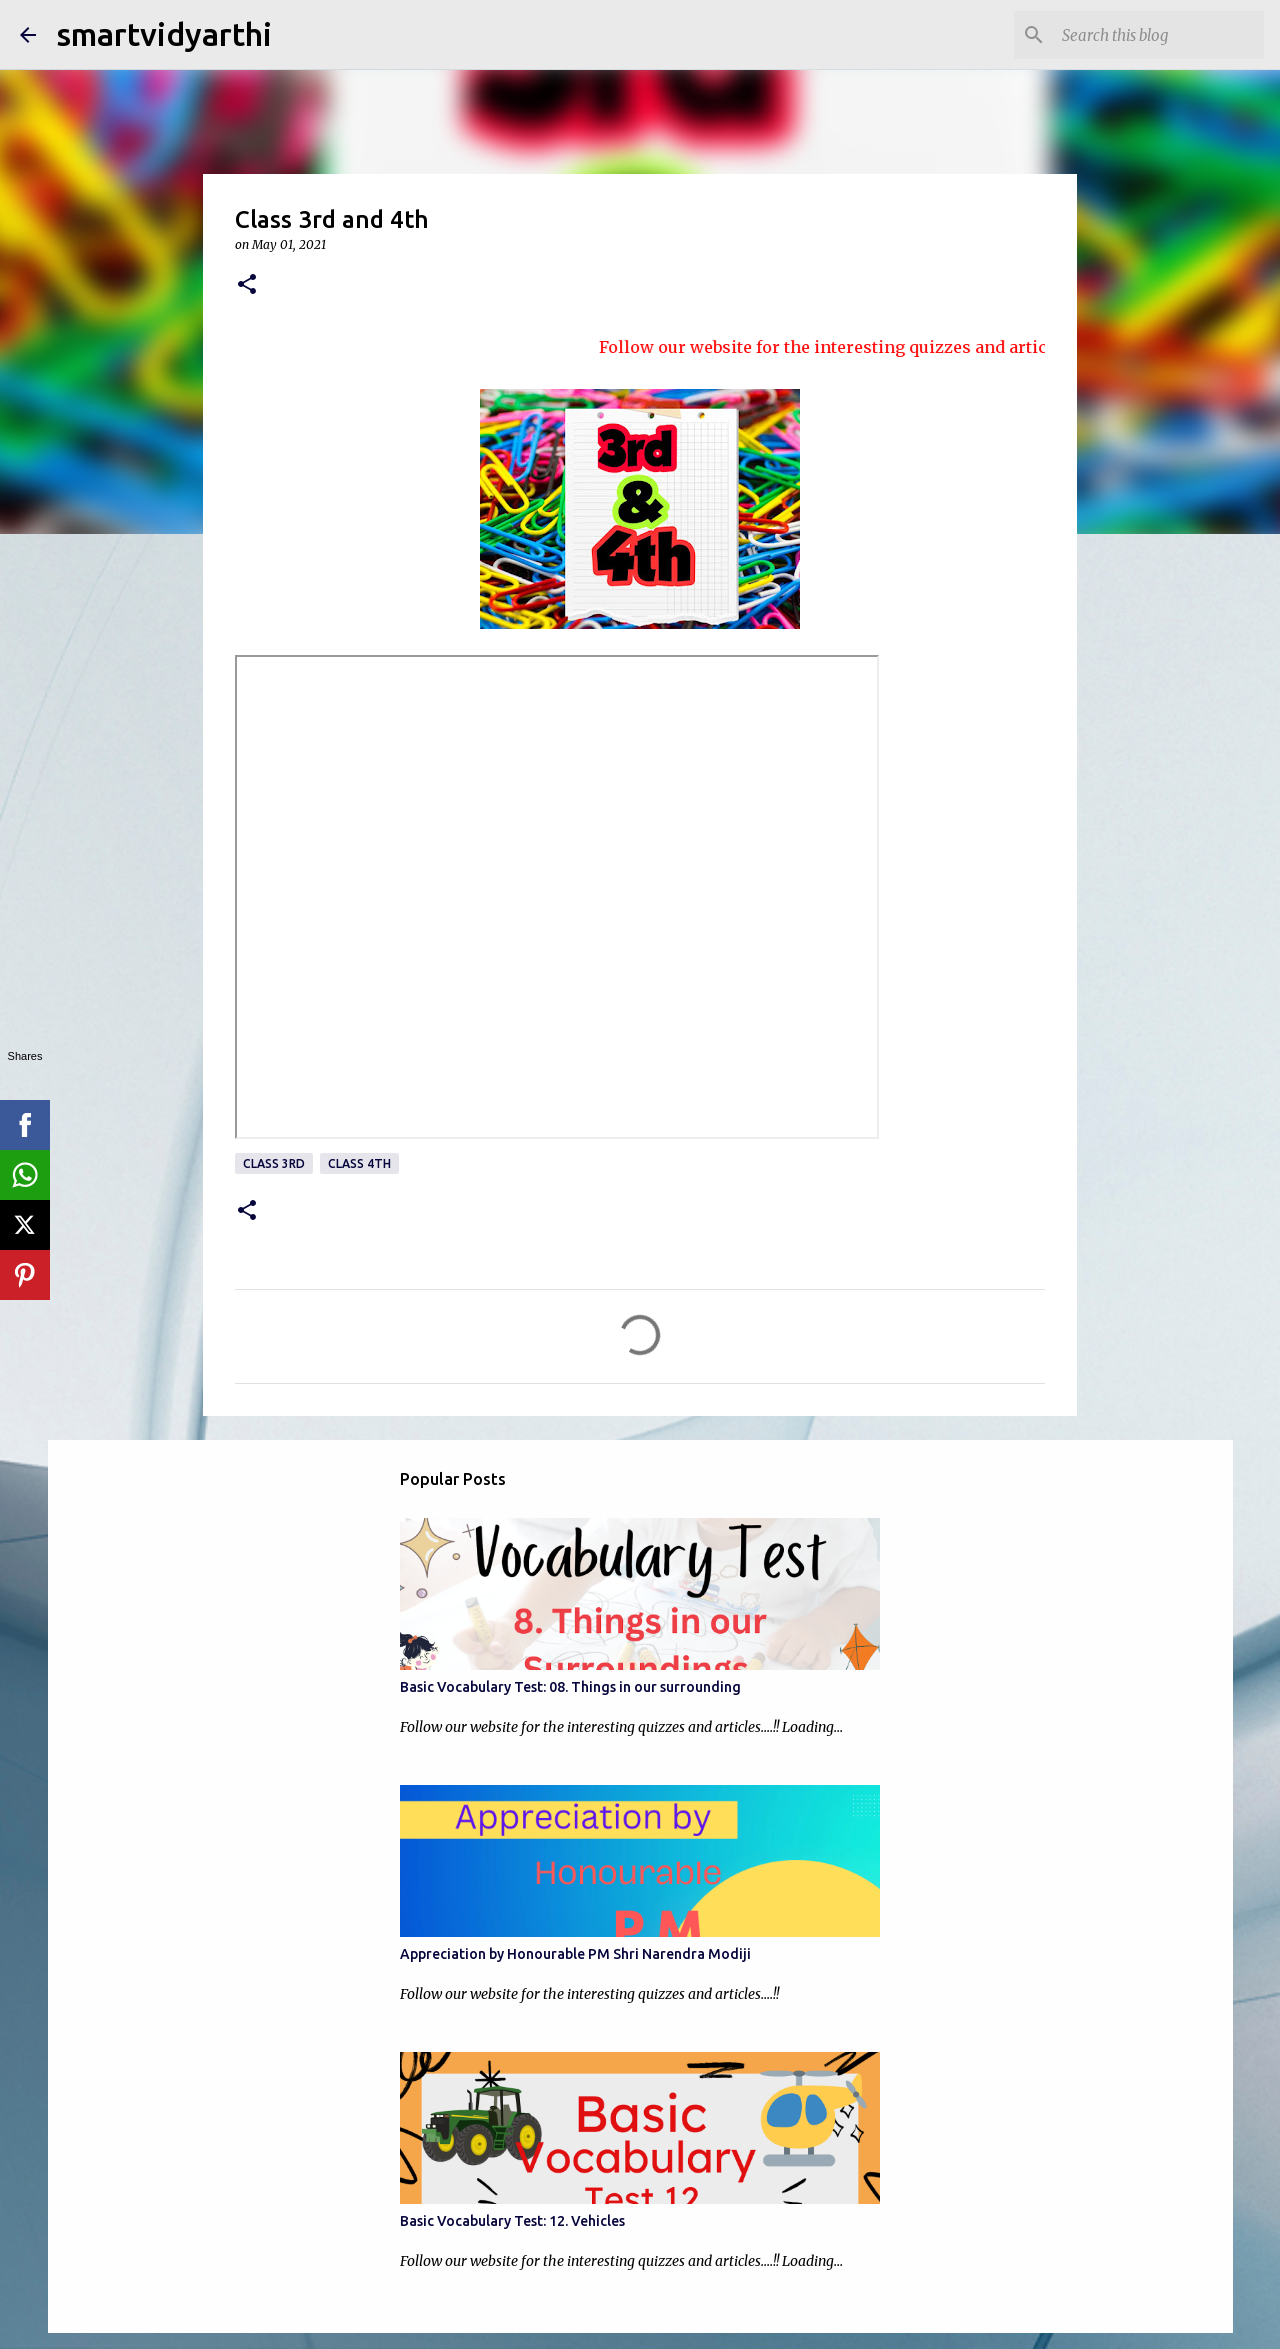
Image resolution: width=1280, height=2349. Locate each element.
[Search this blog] (1159, 35)
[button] (247, 285)
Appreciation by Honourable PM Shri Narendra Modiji (575, 1954)
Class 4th (359, 1163)
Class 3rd (274, 1163)
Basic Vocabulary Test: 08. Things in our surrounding (570, 1687)
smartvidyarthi (164, 34)
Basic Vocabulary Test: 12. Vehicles (512, 2221)
